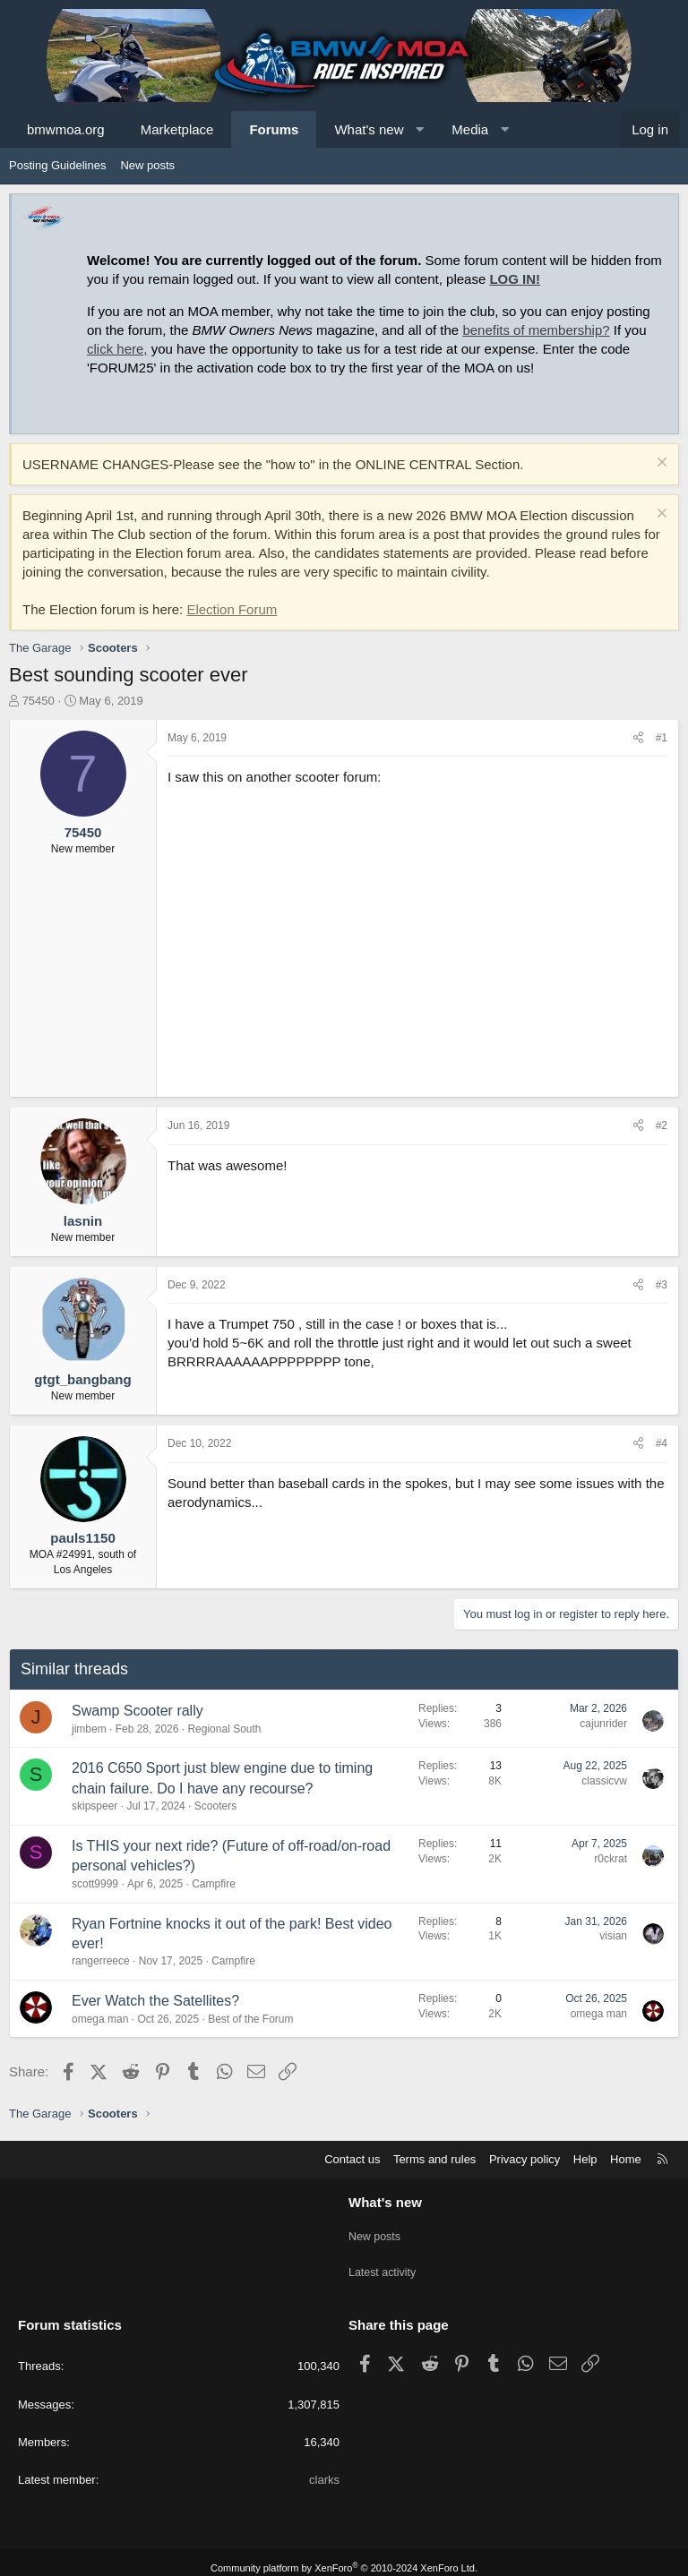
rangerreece (101, 1961)
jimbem (89, 1729)
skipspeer (94, 1806)
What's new (368, 129)
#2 (661, 1125)
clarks (324, 2467)
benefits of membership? (535, 330)
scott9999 (95, 1884)
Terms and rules (434, 2159)
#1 (661, 738)
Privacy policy (524, 2159)
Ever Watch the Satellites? (155, 2000)
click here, (117, 348)
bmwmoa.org (66, 129)
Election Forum (231, 609)
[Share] (638, 738)
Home (625, 2159)
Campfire (214, 1884)
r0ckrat (610, 1859)
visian (613, 1936)
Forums (273, 129)
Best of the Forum (250, 2019)
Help (585, 2159)
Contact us (352, 2159)
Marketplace (177, 129)
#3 (661, 1285)
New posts (147, 165)
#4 (661, 1443)
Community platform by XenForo (344, 2555)
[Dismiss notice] (659, 464)
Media (470, 129)
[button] (420, 129)
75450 (38, 700)
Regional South (224, 1729)
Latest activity (383, 2265)
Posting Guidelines (57, 165)
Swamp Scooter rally (137, 1710)
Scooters (215, 1806)
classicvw (604, 1781)
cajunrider (603, 1723)
